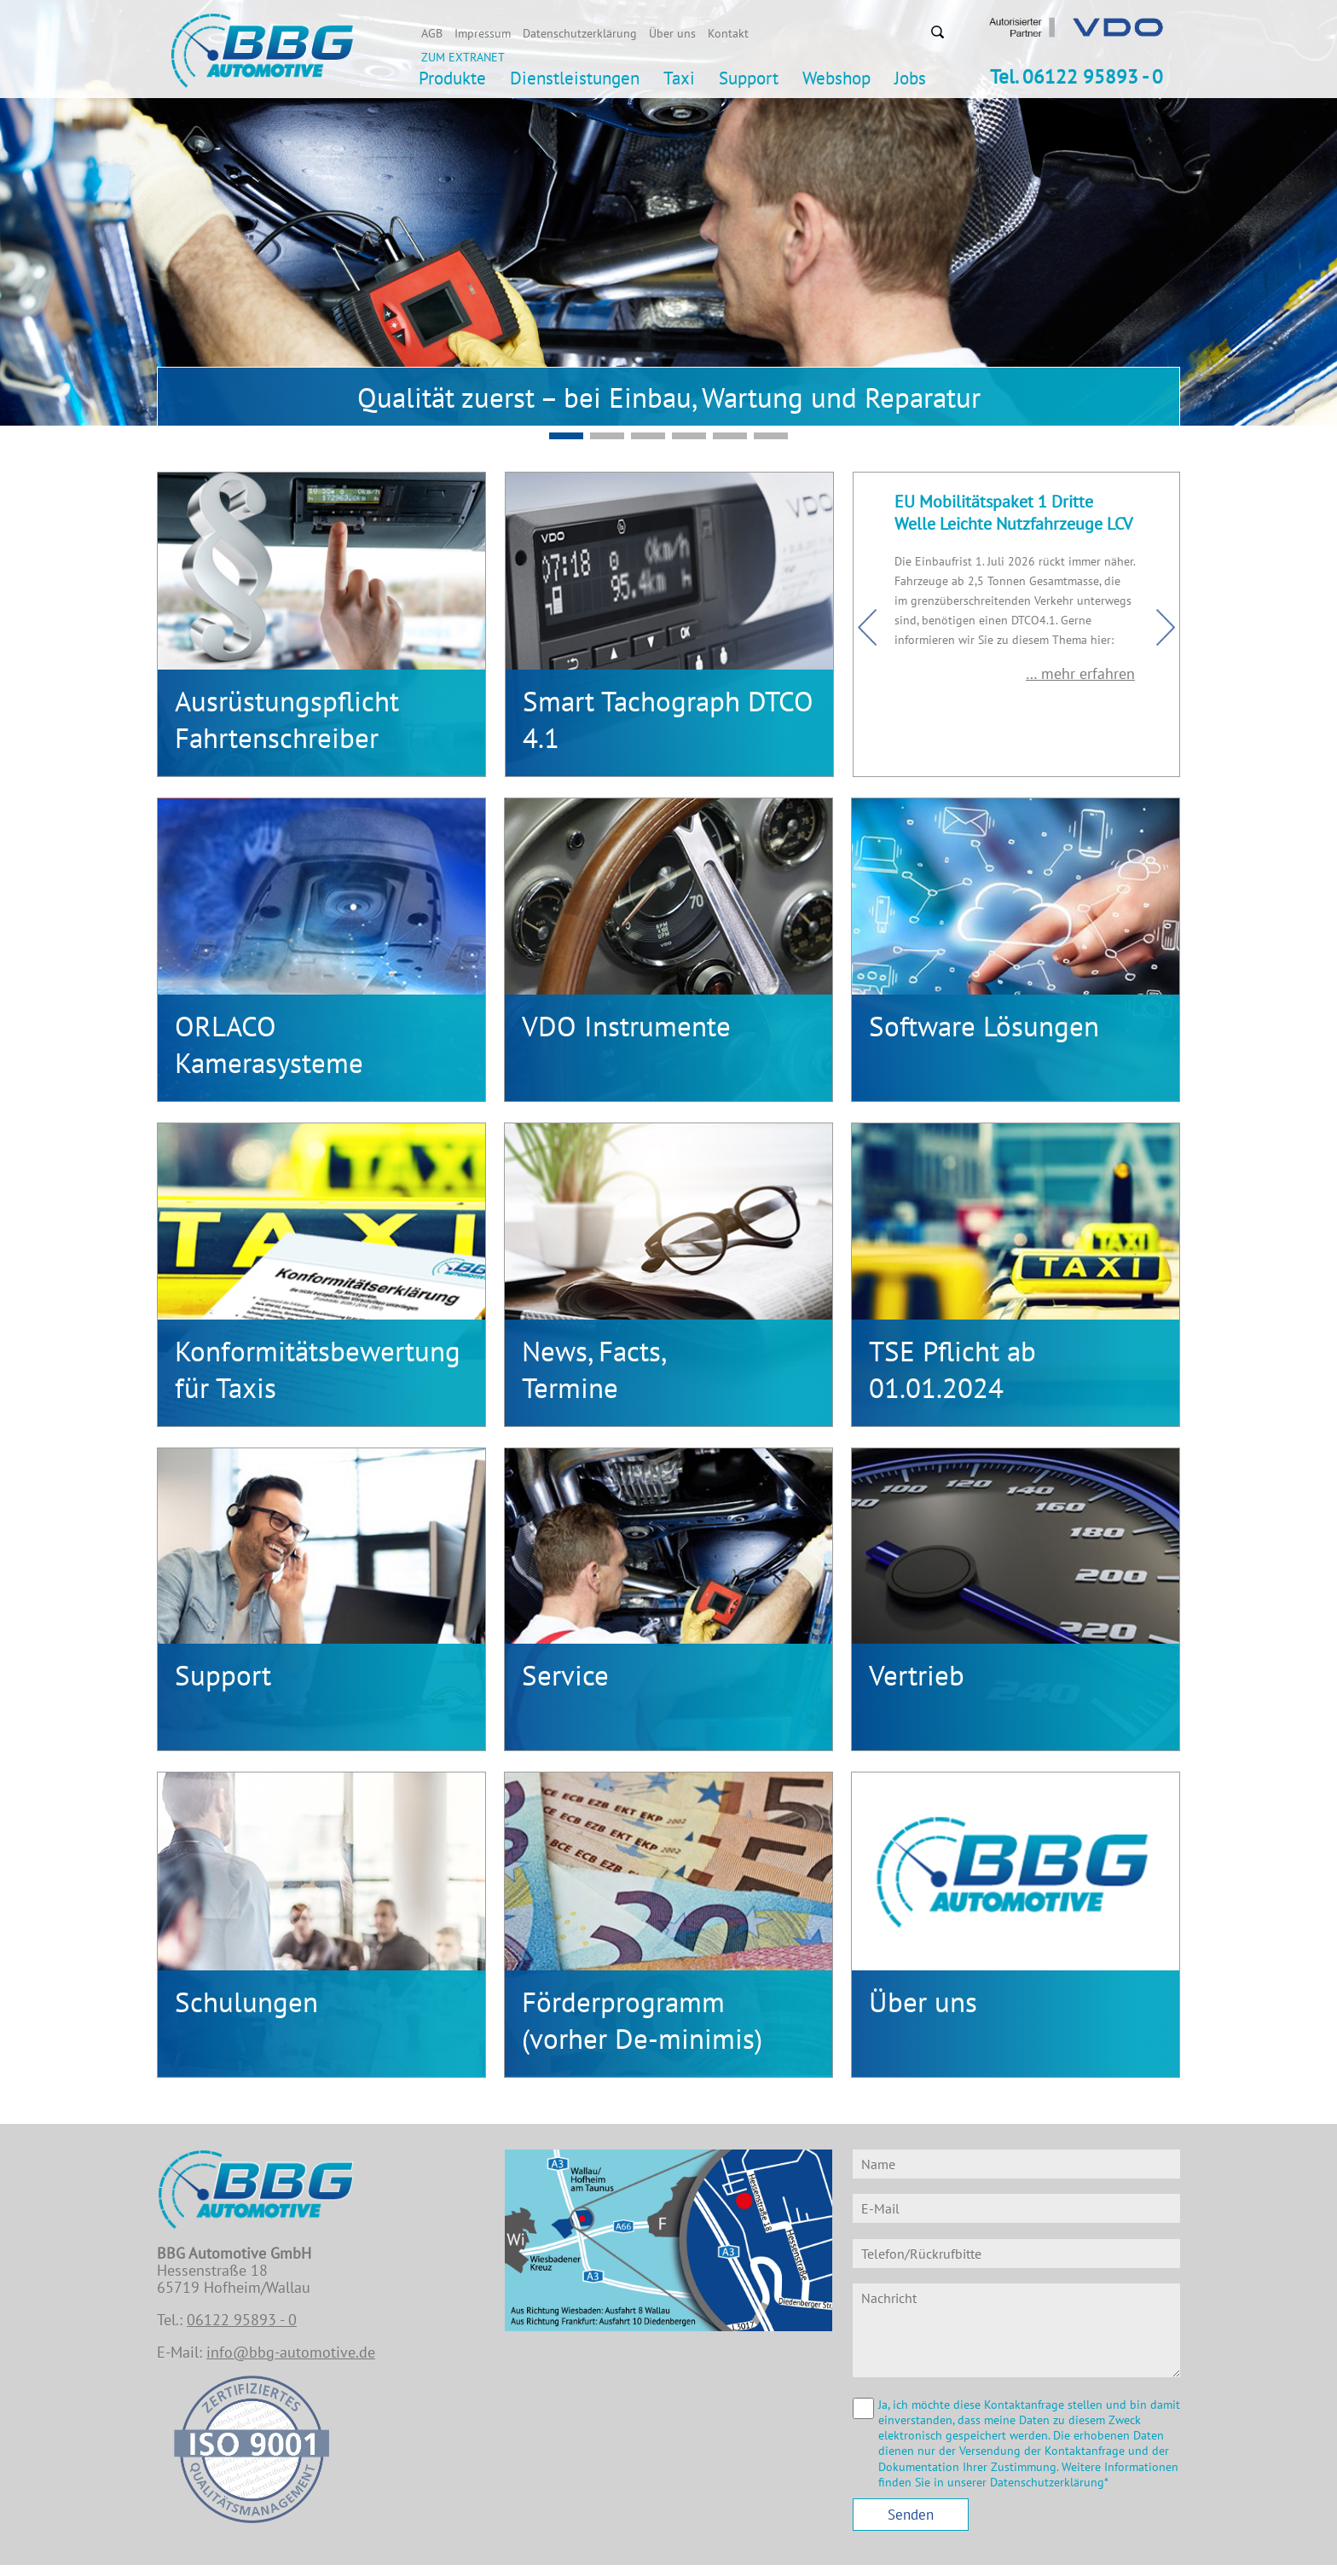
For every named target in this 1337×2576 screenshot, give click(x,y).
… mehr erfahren (1082, 673)
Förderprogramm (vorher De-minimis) (642, 2020)
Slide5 (648, 435)
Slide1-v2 (689, 435)
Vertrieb (916, 1674)
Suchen (937, 31)
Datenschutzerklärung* (1049, 2482)
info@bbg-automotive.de (290, 2352)
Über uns (923, 2001)
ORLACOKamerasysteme (269, 1044)
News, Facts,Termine (594, 1369)
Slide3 (730, 435)
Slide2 (566, 435)
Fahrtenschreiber (277, 737)
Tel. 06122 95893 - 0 (1076, 76)
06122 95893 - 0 (242, 2319)
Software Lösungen (984, 1025)
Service (565, 1674)
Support (223, 1674)
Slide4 (771, 435)
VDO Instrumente (626, 1025)
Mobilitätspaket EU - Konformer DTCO (607, 435)
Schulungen (246, 2001)
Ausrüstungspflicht (287, 700)
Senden (911, 2514)
